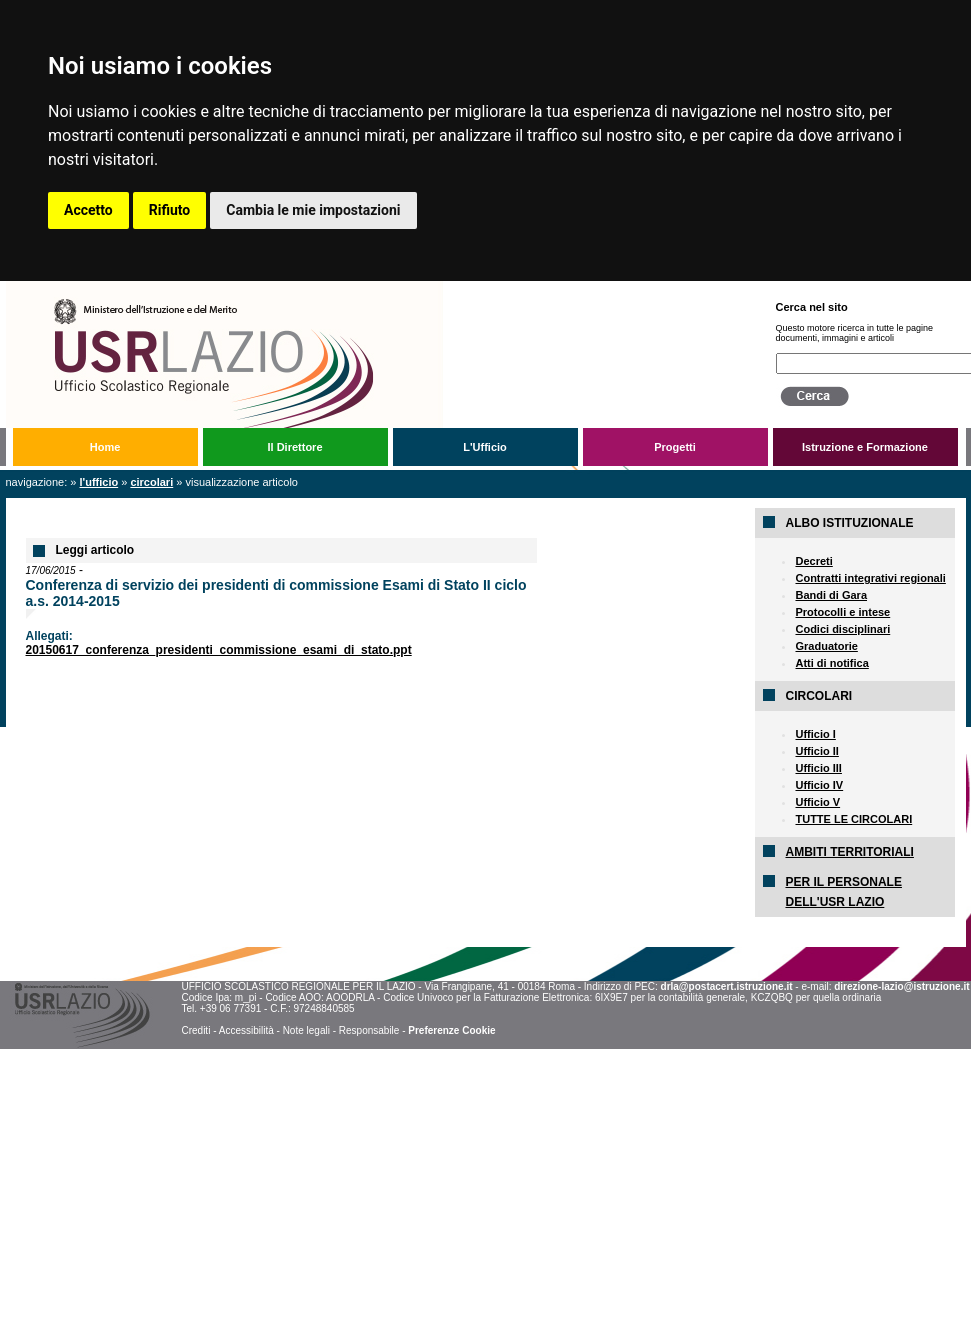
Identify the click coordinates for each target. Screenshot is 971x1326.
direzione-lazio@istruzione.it (901, 986)
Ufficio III (818, 768)
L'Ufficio (485, 447)
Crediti (195, 1030)
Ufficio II (816, 751)
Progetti (675, 447)
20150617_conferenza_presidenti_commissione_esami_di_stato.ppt (219, 650)
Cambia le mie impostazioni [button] (313, 210)
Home (105, 447)
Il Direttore (294, 447)
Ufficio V (817, 802)
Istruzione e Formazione (865, 447)
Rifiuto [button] (170, 210)
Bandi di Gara (831, 595)
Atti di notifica (831, 663)
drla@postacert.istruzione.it (727, 986)
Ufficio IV (819, 785)
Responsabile (369, 1030)
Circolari (151, 482)
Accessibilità (246, 1030)
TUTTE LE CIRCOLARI (853, 819)
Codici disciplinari (842, 629)
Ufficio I (815, 734)
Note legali (306, 1030)
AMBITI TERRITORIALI (849, 852)
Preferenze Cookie (451, 1030)
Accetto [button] (88, 210)
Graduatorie (826, 646)
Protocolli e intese (842, 612)
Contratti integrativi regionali (870, 578)
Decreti (813, 561)
